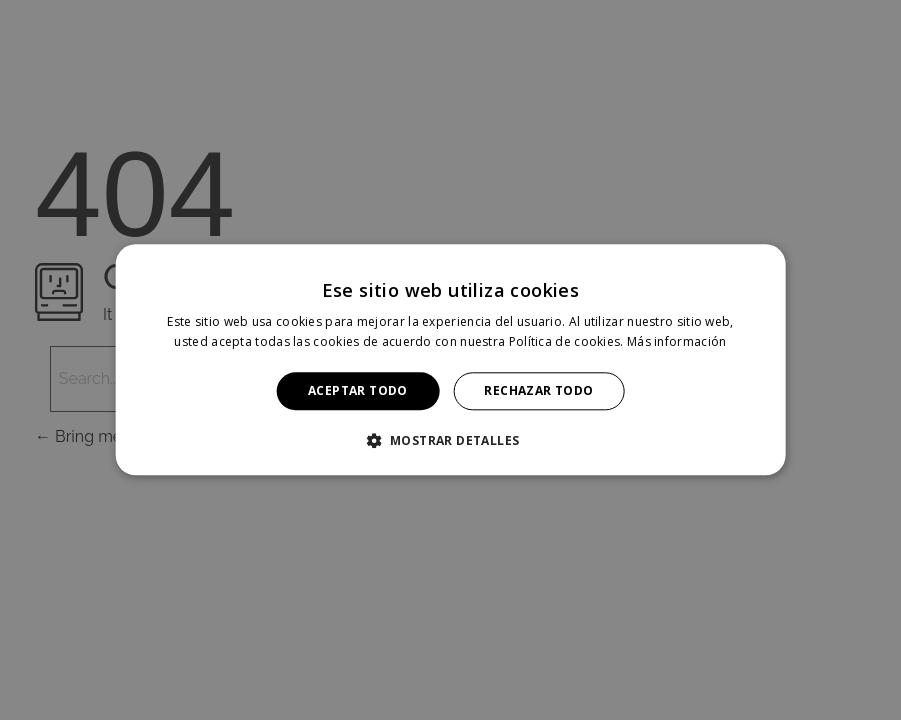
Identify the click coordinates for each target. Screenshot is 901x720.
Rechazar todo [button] (538, 390)
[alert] (450, 360)
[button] (451, 441)
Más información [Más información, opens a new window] (677, 342)
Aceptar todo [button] (358, 390)
